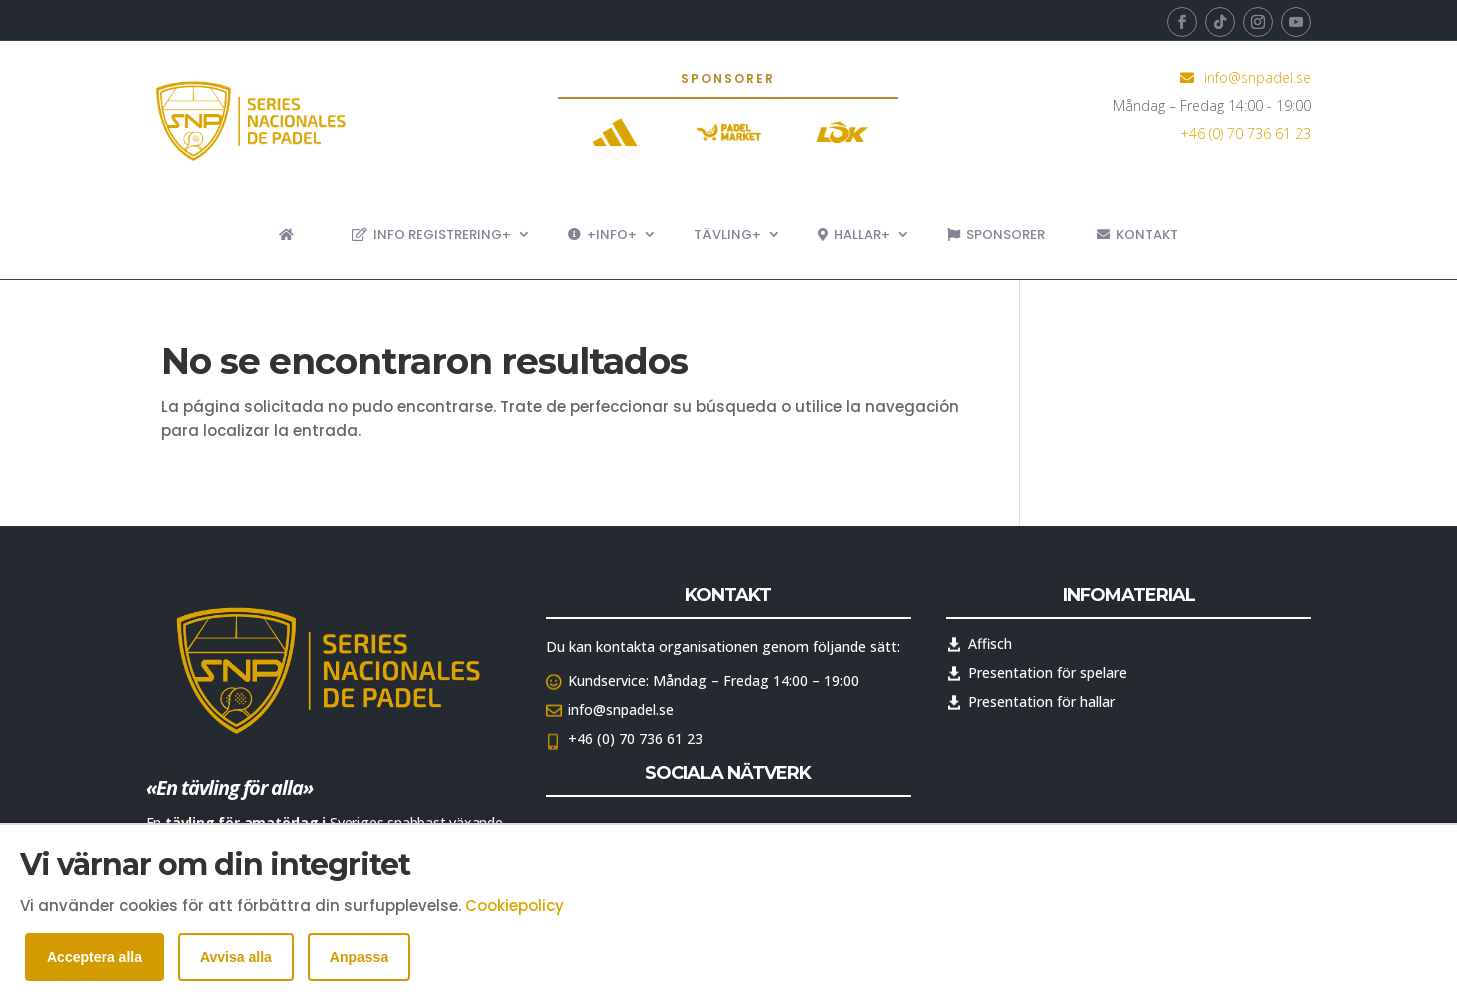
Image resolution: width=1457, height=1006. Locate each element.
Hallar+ (854, 234)
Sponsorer (996, 234)
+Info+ (602, 234)
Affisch (990, 643)
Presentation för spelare (1047, 672)
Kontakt (1137, 234)
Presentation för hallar (1041, 701)
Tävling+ (727, 234)
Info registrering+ (431, 234)
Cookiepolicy (514, 905)
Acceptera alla (94, 957)
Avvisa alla (236, 957)
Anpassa (359, 957)
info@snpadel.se (1257, 77)
